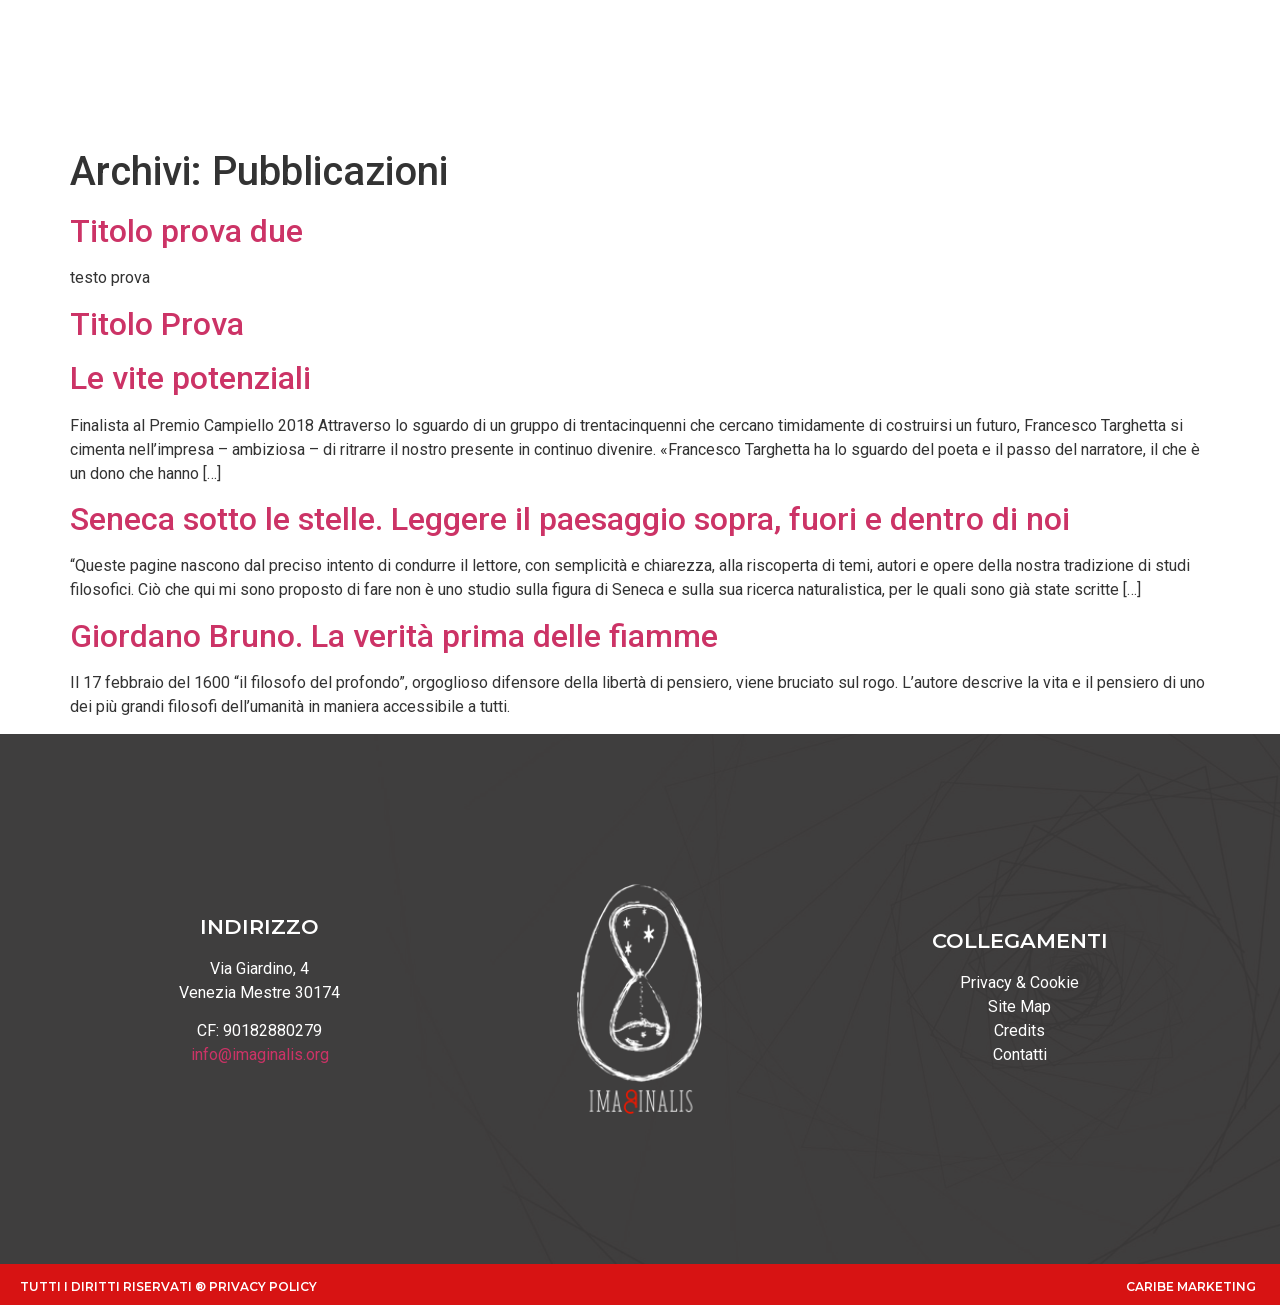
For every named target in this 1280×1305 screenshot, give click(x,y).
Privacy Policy (263, 1286)
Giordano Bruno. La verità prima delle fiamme (394, 636)
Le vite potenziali (190, 378)
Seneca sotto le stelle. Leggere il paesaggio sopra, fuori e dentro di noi (570, 519)
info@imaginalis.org (260, 1054)
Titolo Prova (157, 324)
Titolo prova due (186, 231)
